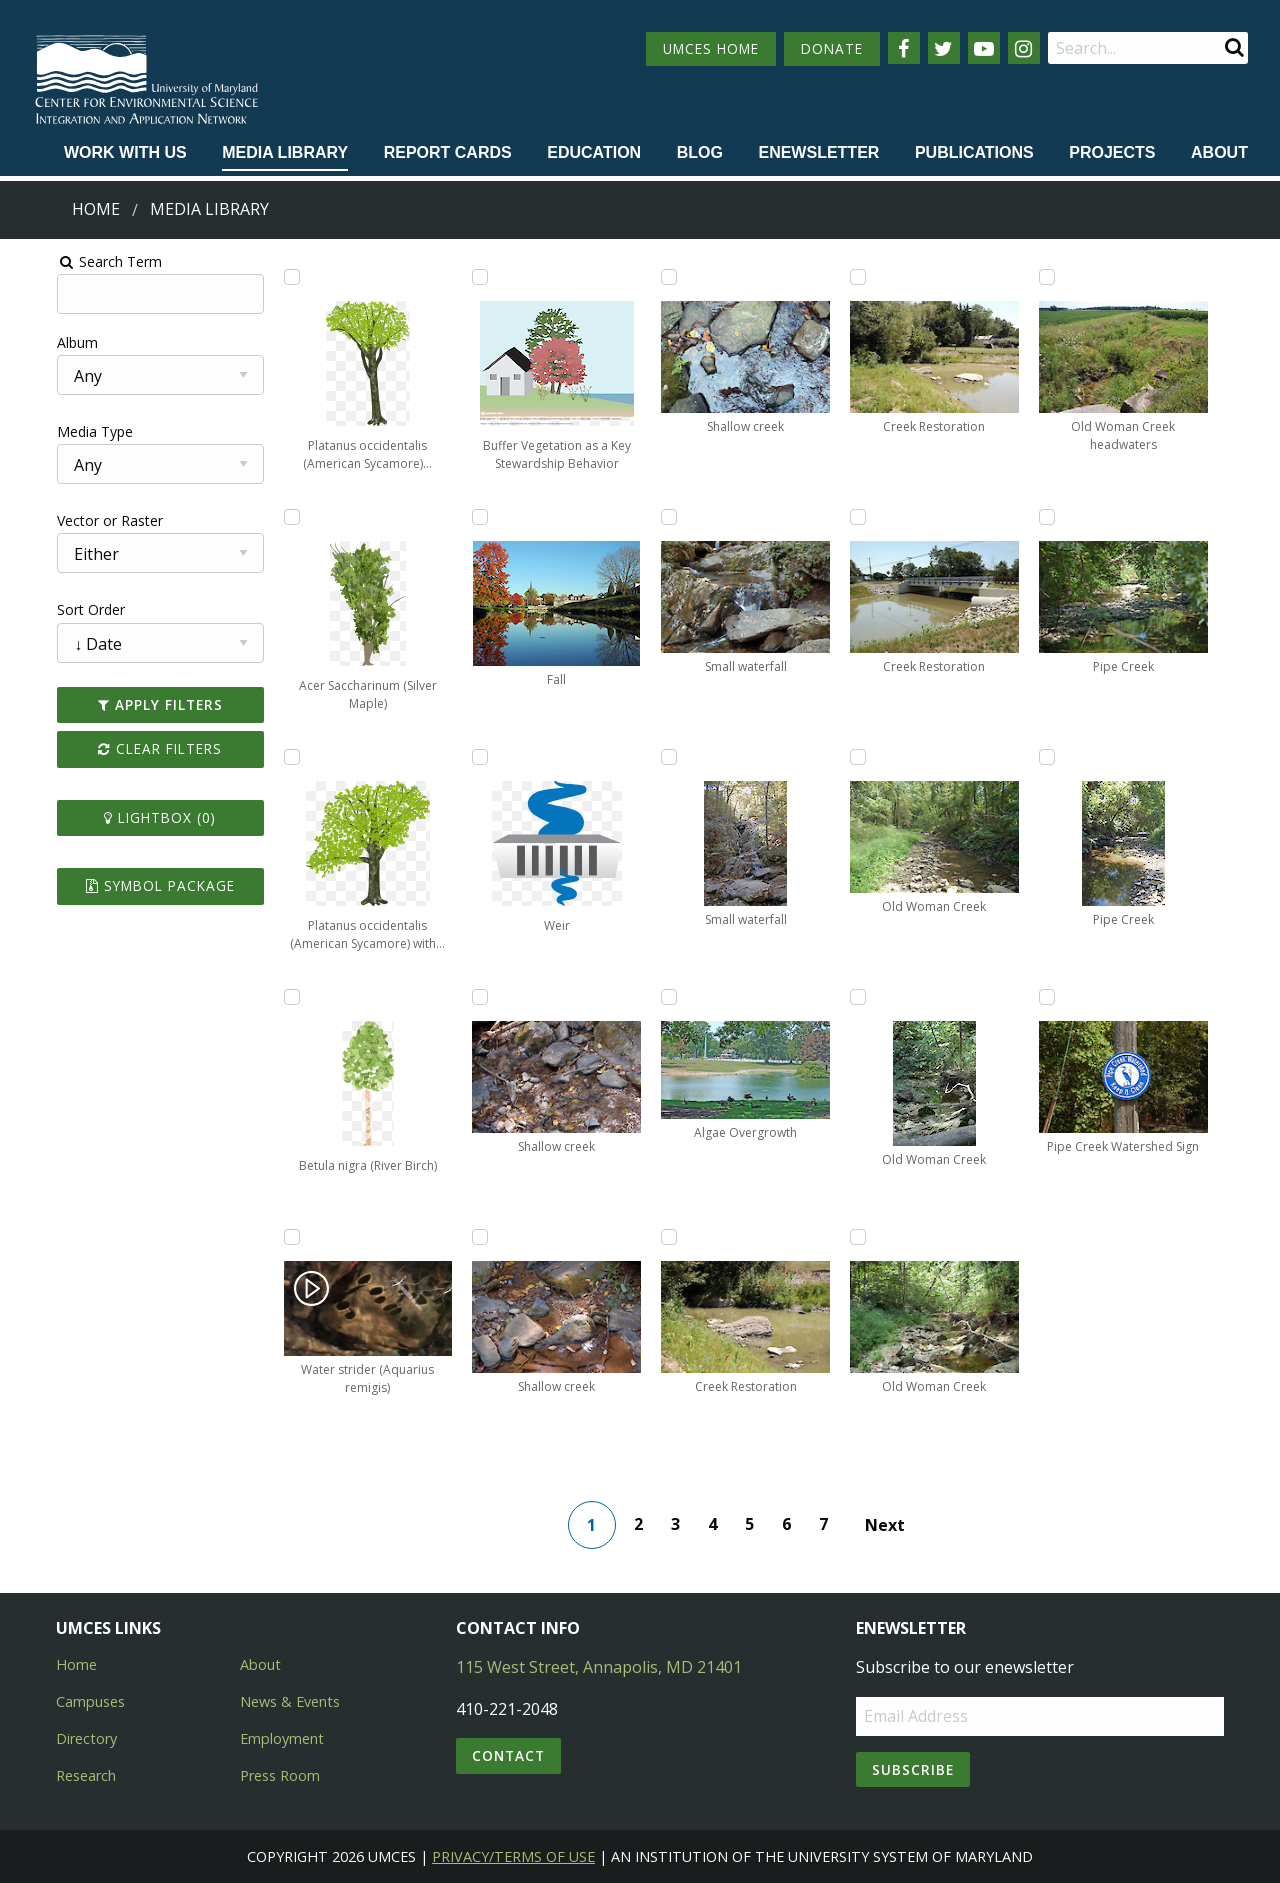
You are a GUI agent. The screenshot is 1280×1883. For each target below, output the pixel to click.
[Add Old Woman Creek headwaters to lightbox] (1077, 277)
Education (594, 152)
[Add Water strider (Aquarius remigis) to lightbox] (263, 1237)
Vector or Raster (66, 520)
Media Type (51, 431)
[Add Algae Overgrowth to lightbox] (670, 997)
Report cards (448, 152)
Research (86, 1775)
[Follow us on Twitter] (944, 48)
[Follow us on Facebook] (904, 48)
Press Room (280, 1775)
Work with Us (125, 152)
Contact (508, 1755)
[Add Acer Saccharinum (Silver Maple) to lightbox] (263, 517)
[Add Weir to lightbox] (466, 757)
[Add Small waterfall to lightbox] (670, 517)
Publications (974, 152)
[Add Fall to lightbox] (466, 517)
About (1219, 152)
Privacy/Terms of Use (513, 1856)
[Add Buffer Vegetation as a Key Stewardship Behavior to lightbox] (466, 277)
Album (33, 342)
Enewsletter (818, 152)
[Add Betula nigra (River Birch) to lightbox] (263, 997)
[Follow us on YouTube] (984, 48)
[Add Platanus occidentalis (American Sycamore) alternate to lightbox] (263, 277)
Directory (86, 1738)
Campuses (90, 1701)
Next (893, 1525)
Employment (282, 1738)
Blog (700, 152)
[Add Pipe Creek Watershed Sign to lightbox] (1077, 997)
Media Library (285, 152)
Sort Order (47, 609)
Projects (1112, 152)
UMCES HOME (711, 48)
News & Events (290, 1701)
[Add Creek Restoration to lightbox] (670, 1237)
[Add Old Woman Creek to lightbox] (873, 757)
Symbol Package (123, 885)
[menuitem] (125, 154)
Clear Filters (124, 748)
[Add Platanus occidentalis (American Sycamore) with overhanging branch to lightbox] (263, 757)
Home (96, 209)
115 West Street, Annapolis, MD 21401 (599, 1667)
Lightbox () (124, 817)
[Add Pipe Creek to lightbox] (1077, 517)
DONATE (832, 48)
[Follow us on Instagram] (1024, 48)
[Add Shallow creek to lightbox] (466, 997)
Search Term (65, 261)
